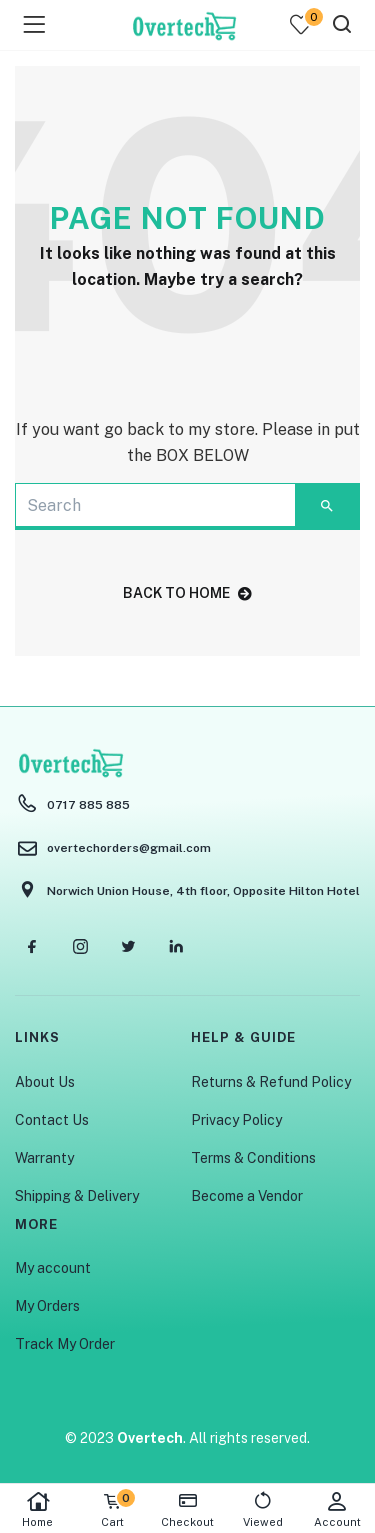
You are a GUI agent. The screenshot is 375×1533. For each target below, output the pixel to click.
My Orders (47, 1306)
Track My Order (65, 1344)
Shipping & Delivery (77, 1196)
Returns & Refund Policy (271, 1082)
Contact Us (52, 1120)
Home (37, 1509)
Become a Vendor (247, 1196)
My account (53, 1268)
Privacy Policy (236, 1120)
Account (337, 1509)
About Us (45, 1082)
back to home (187, 593)
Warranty (44, 1158)
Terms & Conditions (253, 1158)
